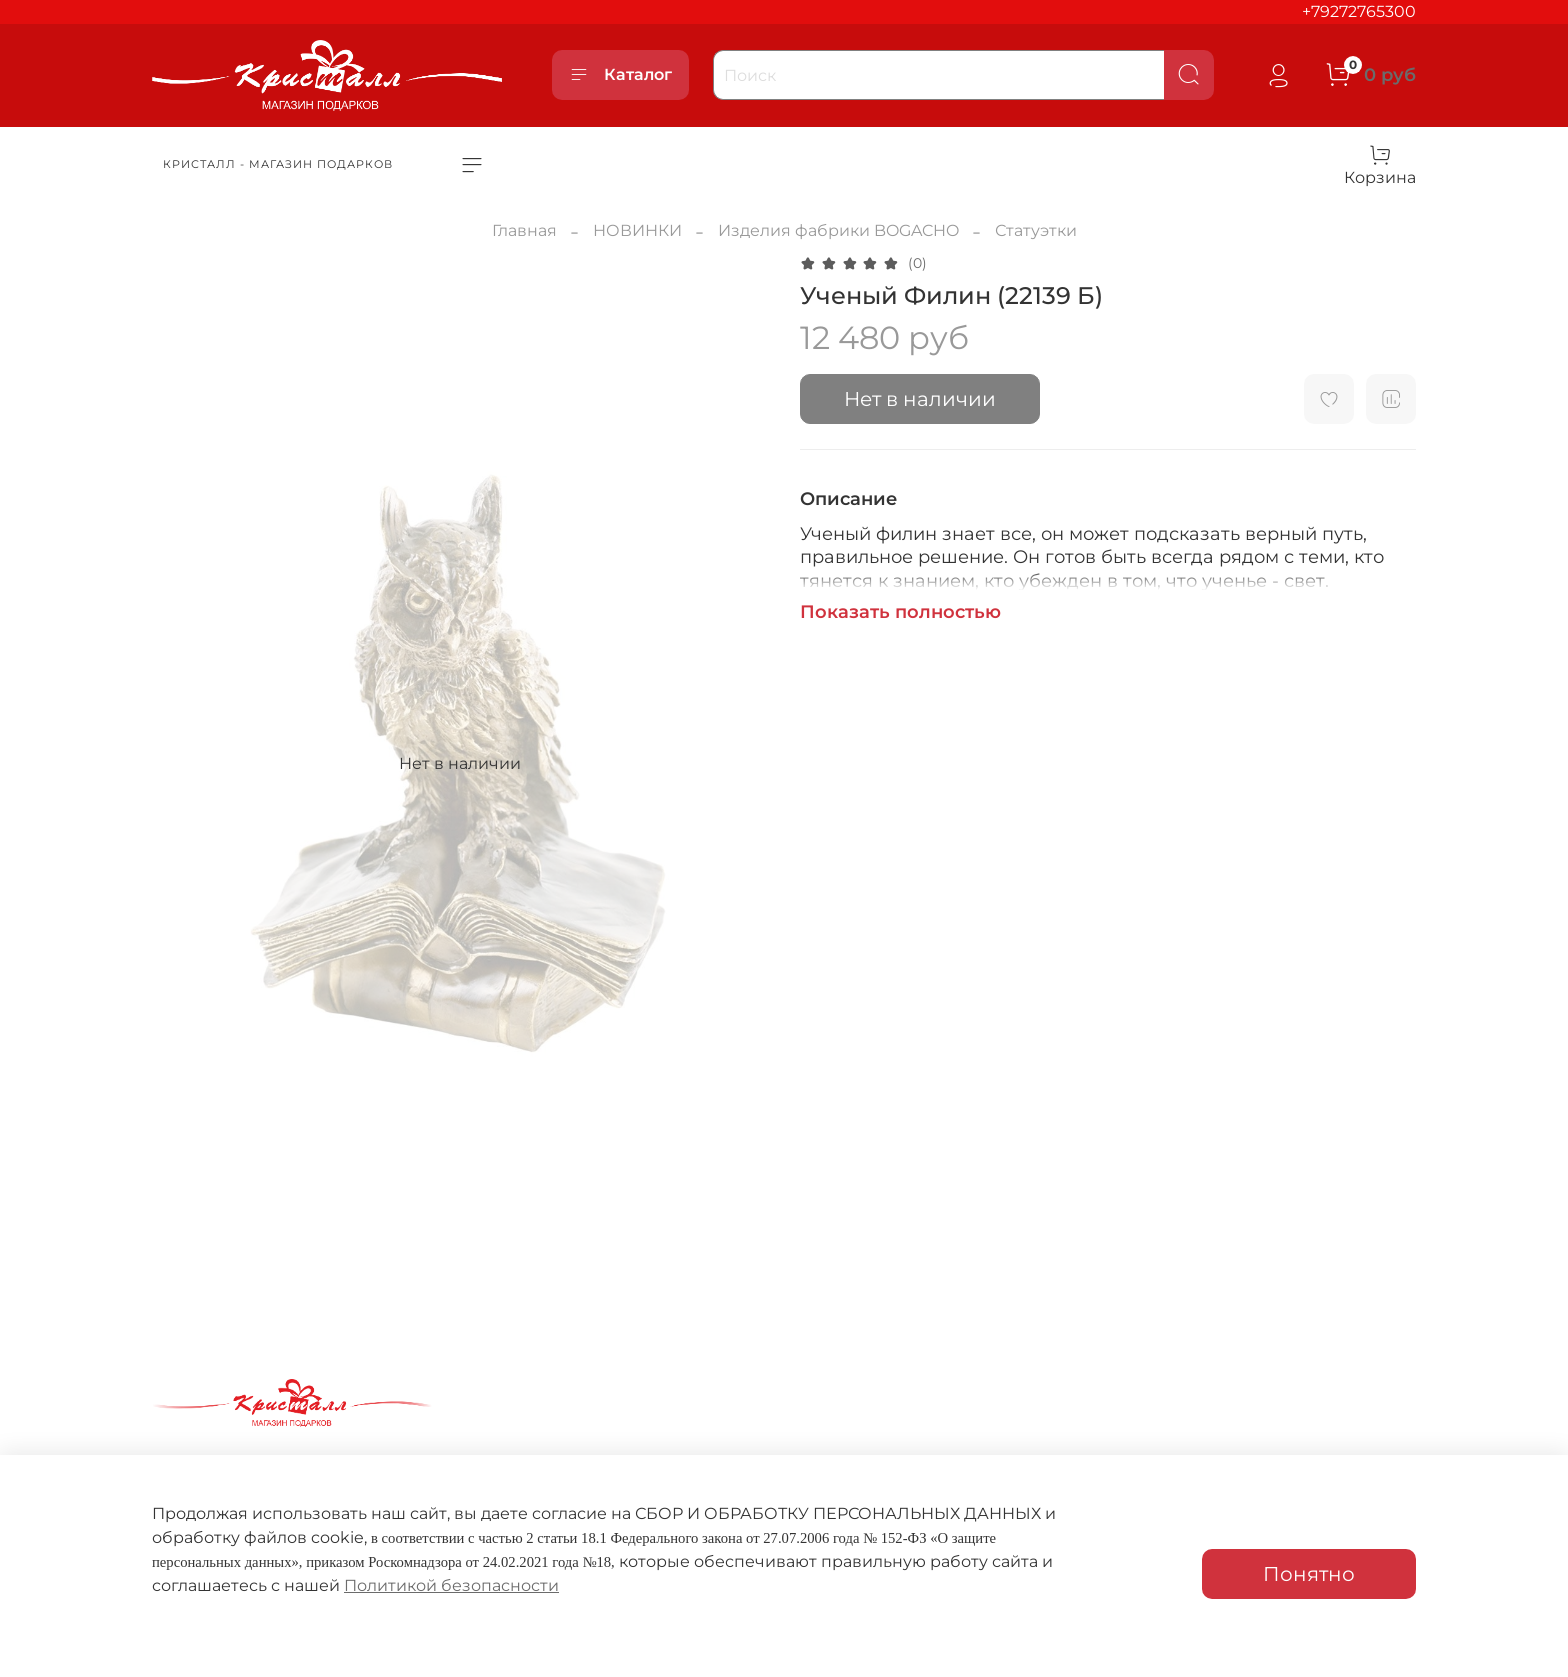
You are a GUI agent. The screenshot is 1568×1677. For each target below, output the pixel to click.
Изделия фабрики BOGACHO (838, 230)
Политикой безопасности (451, 1585)
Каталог (620, 75)
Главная (524, 230)
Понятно (1309, 1574)
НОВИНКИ (637, 230)
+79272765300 (1359, 11)
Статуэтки (1036, 230)
